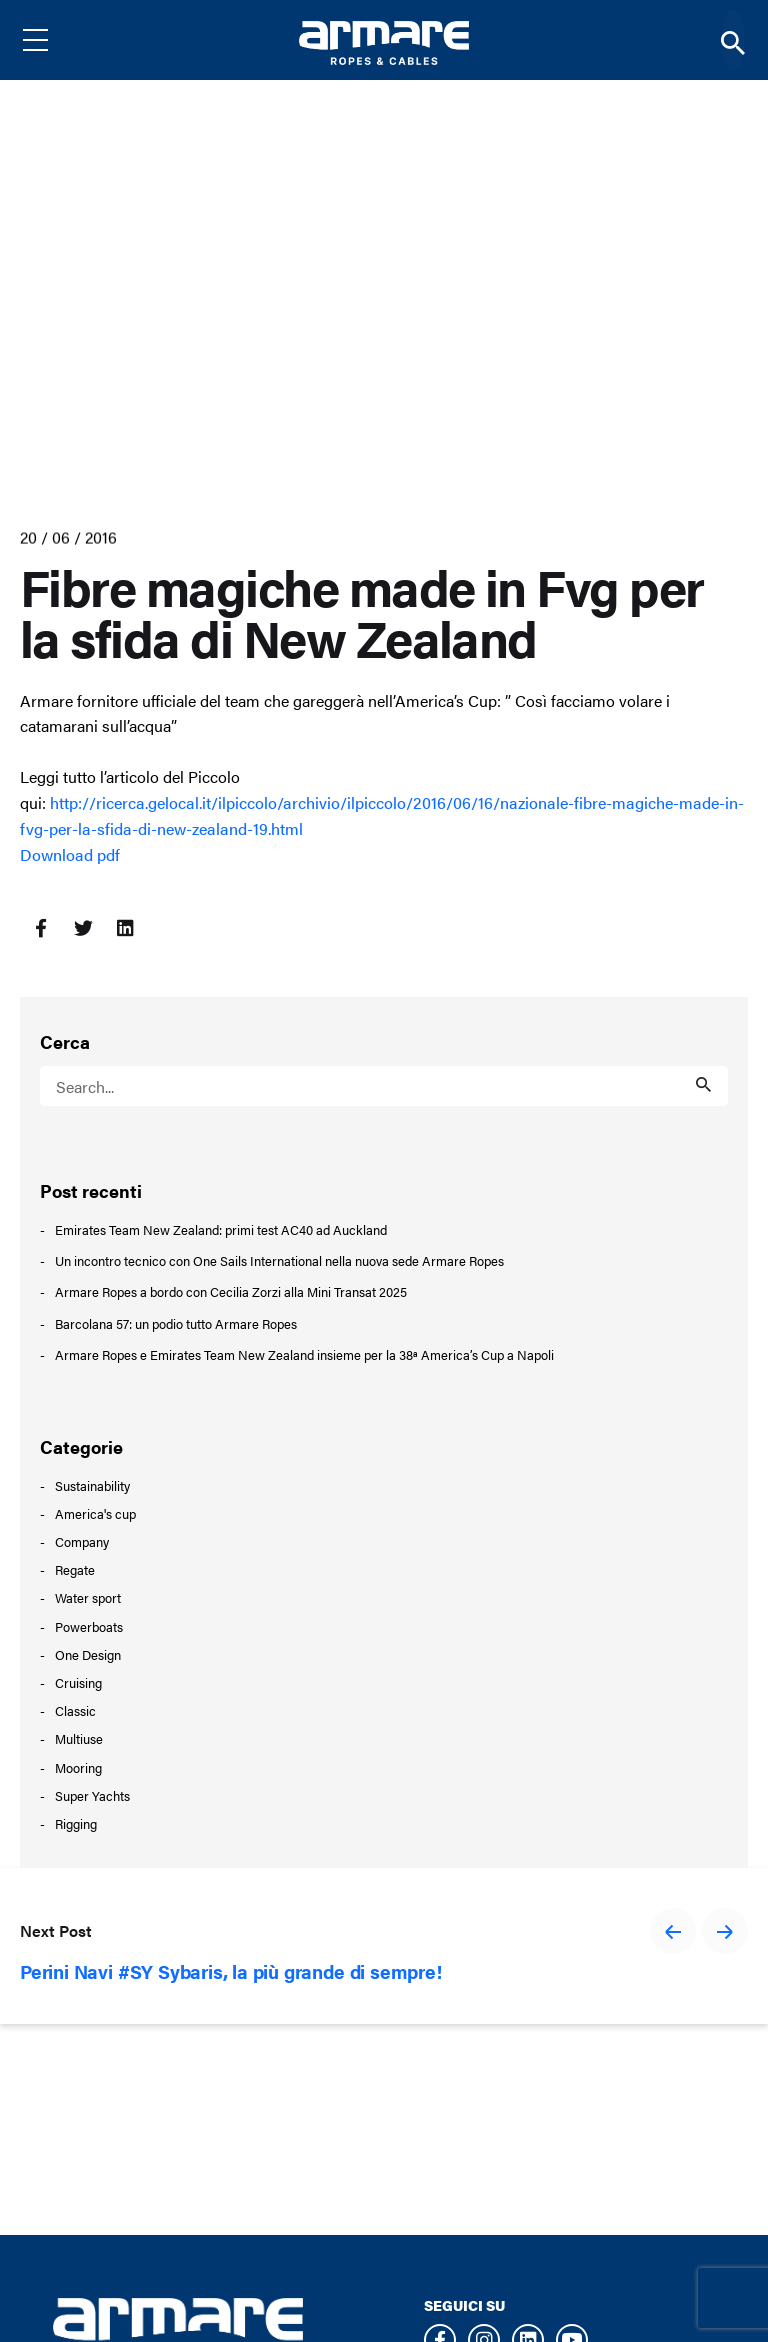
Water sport (88, 1597)
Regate (75, 1569)
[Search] (733, 40)
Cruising (78, 1682)
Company (82, 1541)
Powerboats (89, 1626)
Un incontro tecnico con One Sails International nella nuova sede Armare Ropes (279, 1261)
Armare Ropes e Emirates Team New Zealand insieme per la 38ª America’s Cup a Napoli (304, 1355)
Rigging (76, 1823)
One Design (88, 1654)
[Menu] (51, 40)
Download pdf (70, 854)
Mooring (78, 1767)
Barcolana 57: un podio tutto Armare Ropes (176, 1324)
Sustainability (92, 1485)
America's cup (95, 1513)
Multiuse (79, 1738)
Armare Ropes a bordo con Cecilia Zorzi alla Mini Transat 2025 (231, 1292)
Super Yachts (92, 1795)
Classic (75, 1710)
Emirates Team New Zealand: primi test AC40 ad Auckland (221, 1230)
